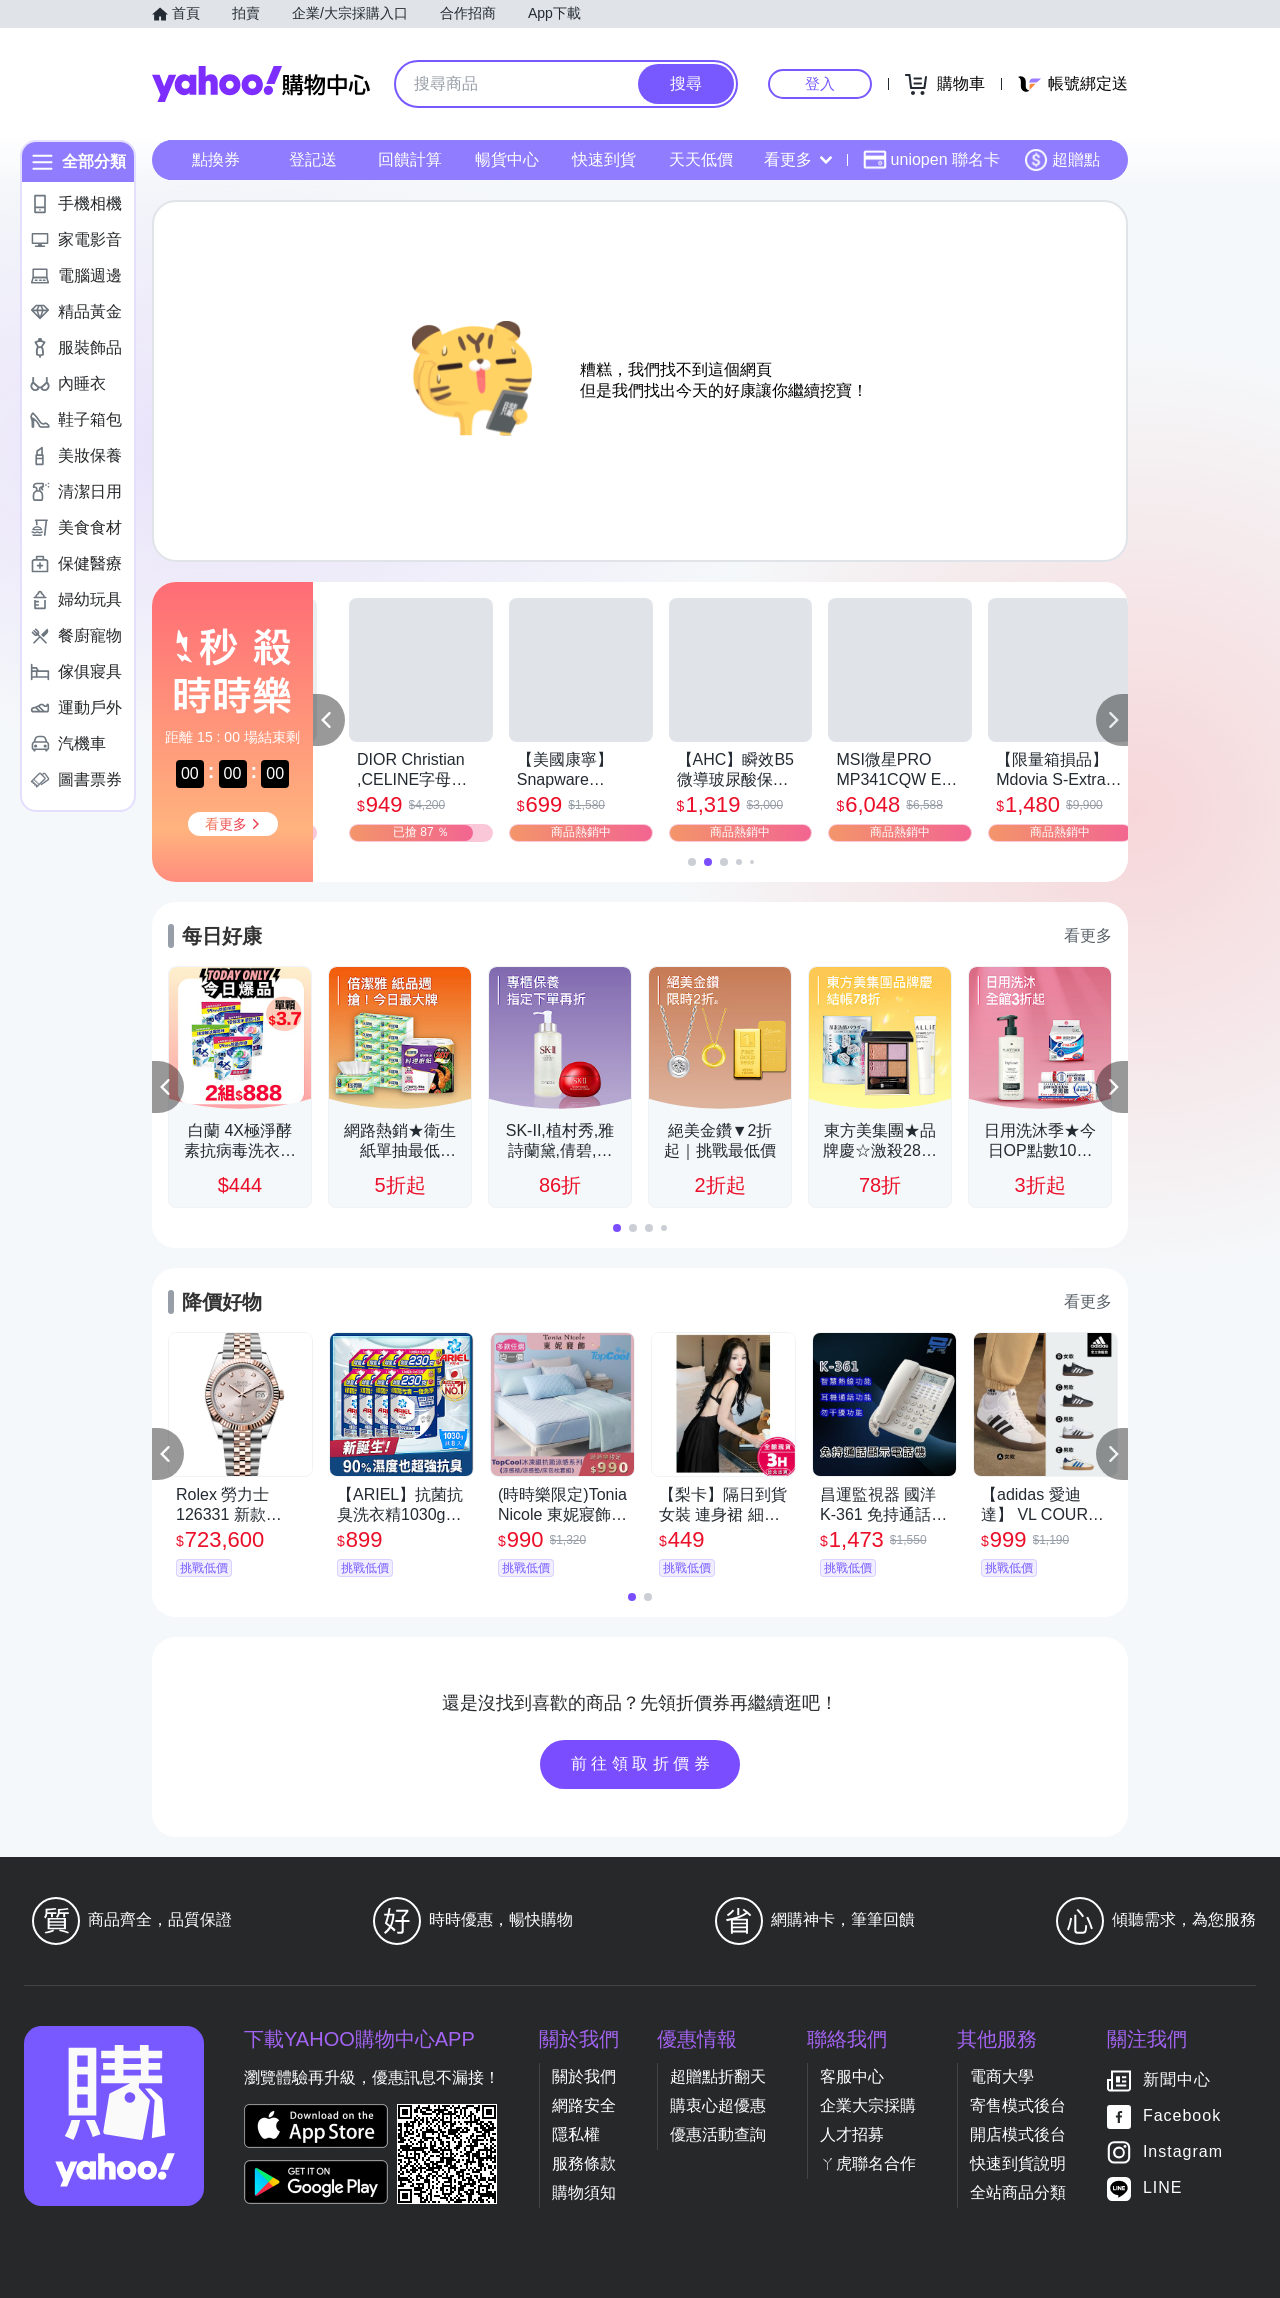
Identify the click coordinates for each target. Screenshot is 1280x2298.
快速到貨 (604, 159)
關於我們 (584, 2076)
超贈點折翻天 (718, 2076)
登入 (820, 83)
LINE (1163, 2187)
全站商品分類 (1018, 2192)
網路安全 (584, 2105)
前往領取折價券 (643, 1763)
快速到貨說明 (1018, 2163)
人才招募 (852, 2134)
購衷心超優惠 (718, 2105)
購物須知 (584, 2192)
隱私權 (576, 2134)
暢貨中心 (507, 159)
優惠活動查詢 (718, 2134)
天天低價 (701, 159)
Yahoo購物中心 (261, 84)
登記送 (313, 159)
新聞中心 (1177, 2079)
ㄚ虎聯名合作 (868, 2163)
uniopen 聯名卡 (931, 160)
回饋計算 (410, 159)
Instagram (1183, 2151)
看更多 (798, 159)
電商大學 (1002, 2076)
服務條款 (584, 2163)
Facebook (1182, 2115)
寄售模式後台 (1018, 2105)
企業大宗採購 (868, 2105)
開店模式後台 (1018, 2134)
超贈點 (1062, 160)
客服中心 (852, 2076)
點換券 (216, 159)
